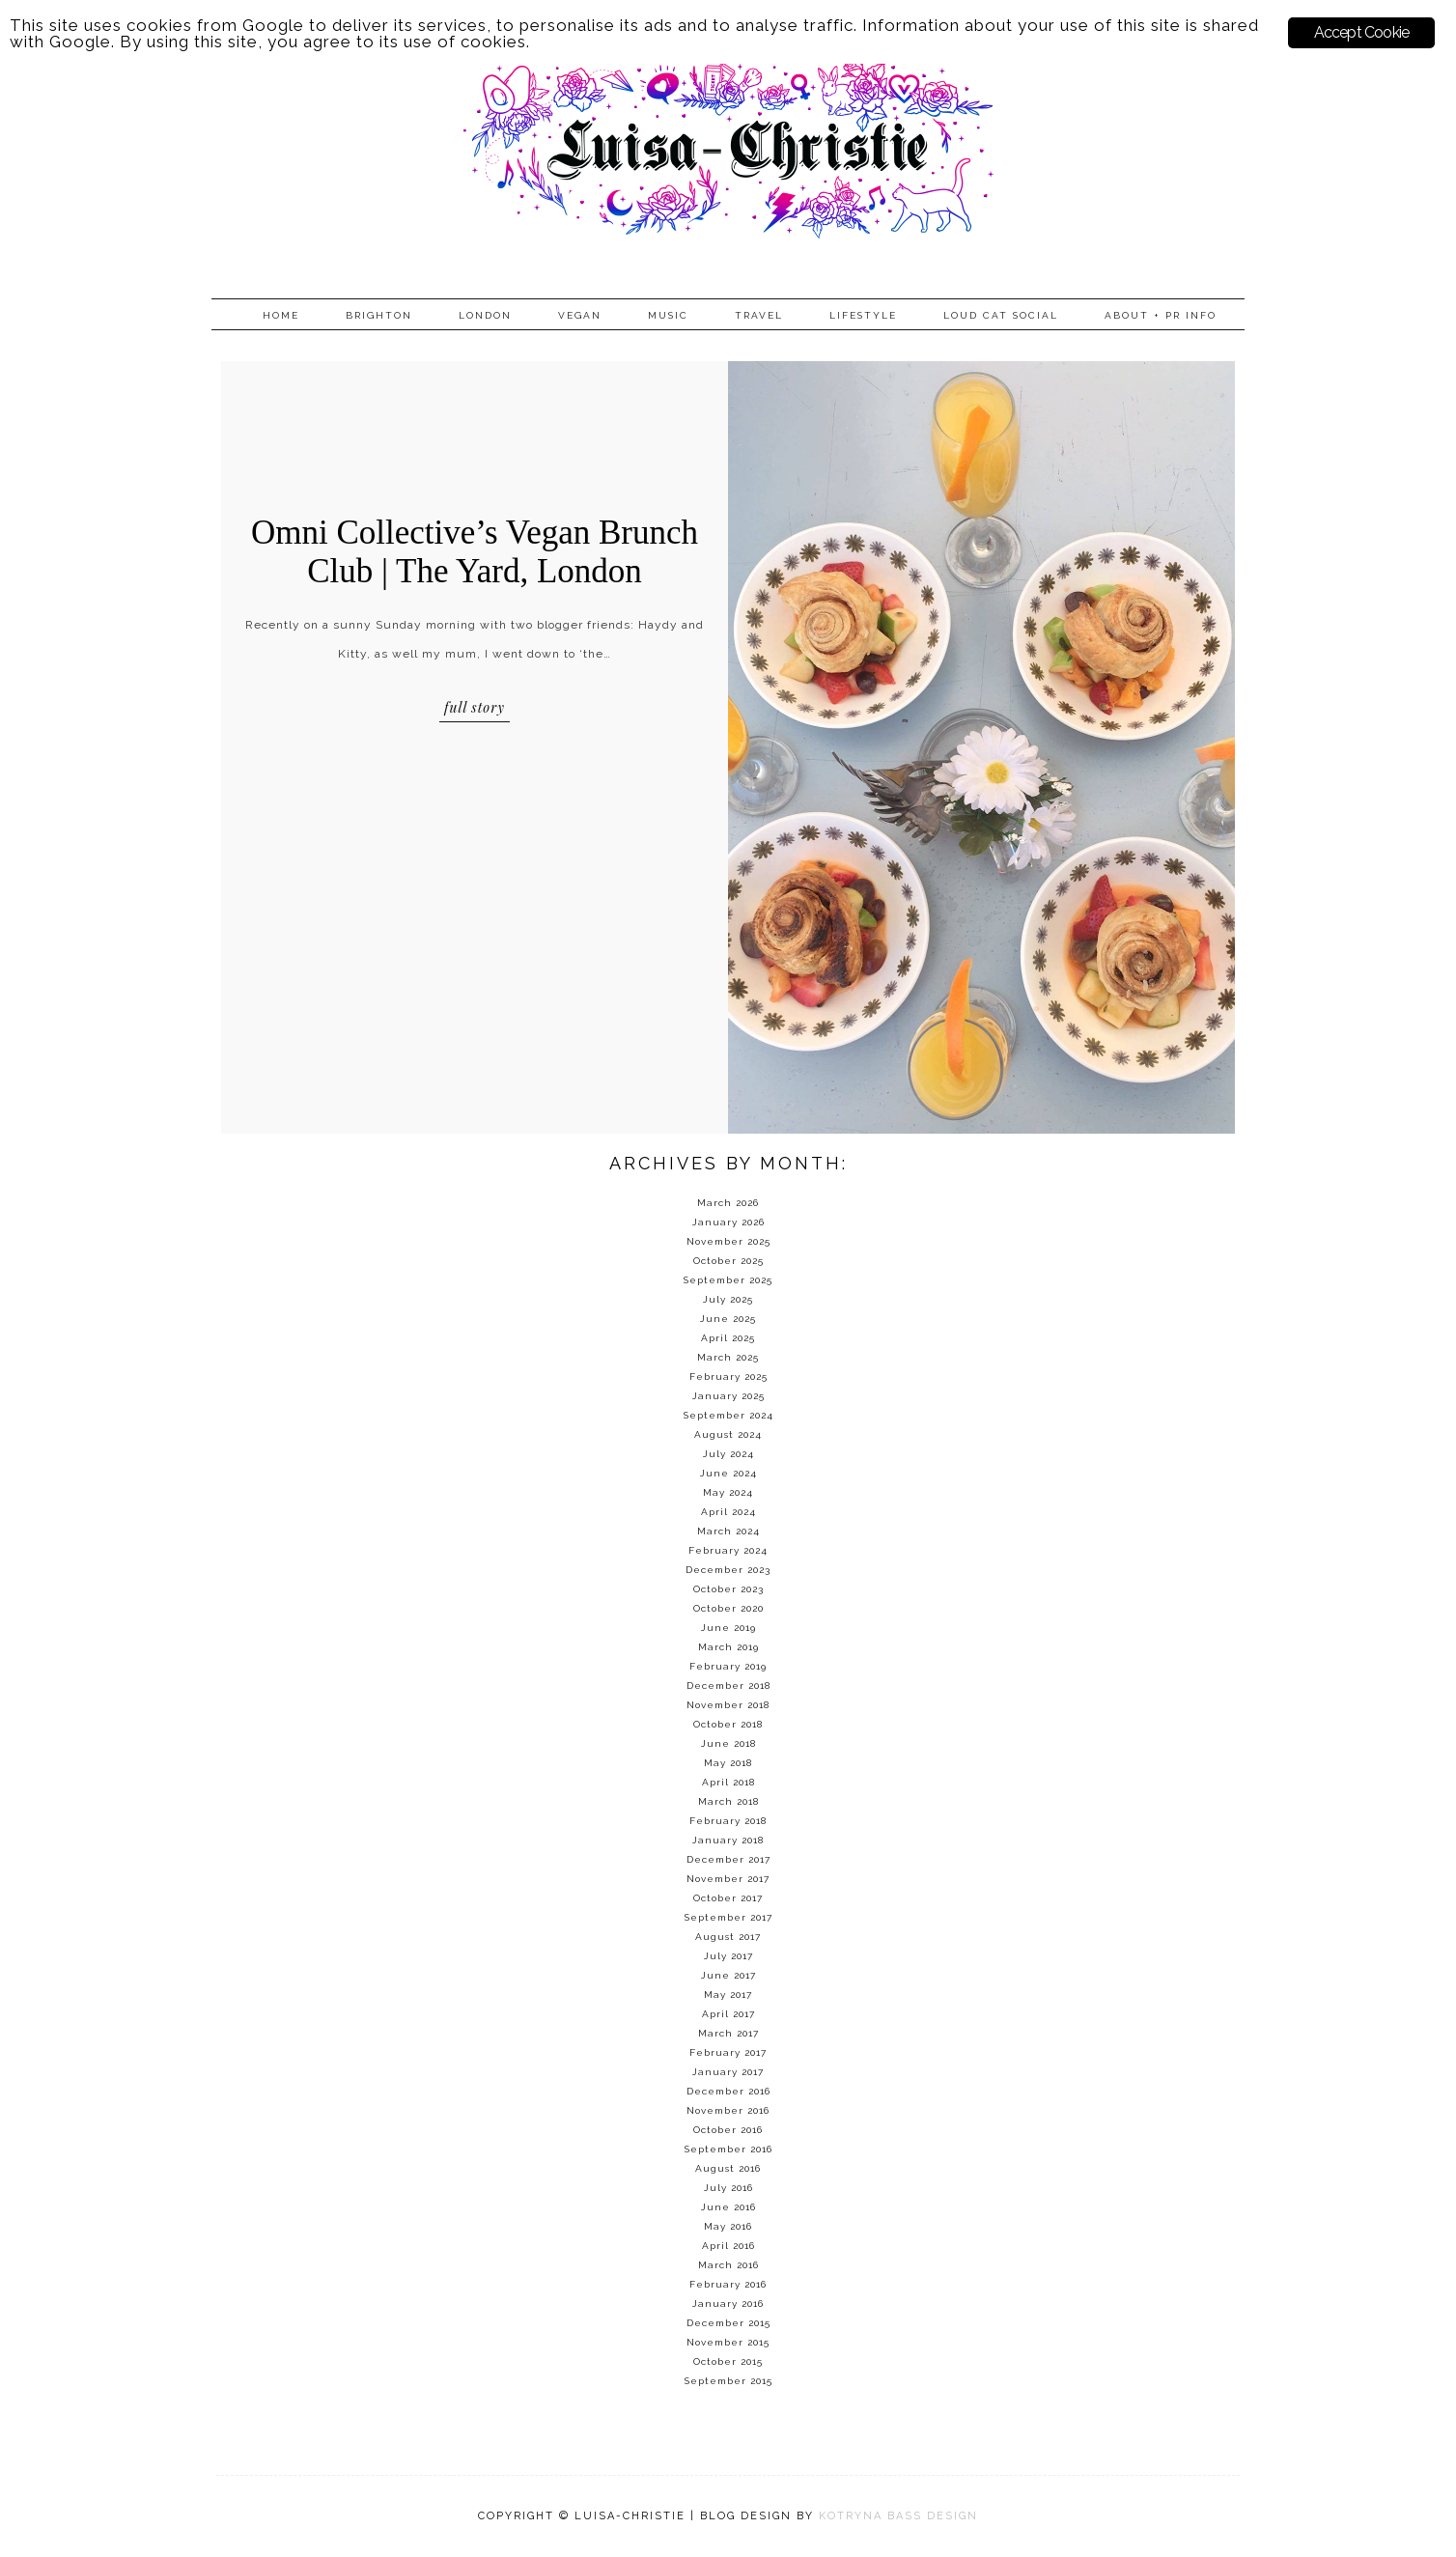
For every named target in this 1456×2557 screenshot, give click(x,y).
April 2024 (728, 1511)
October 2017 (728, 1898)
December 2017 (728, 1859)
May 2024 (728, 1492)
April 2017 (728, 2014)
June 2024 (728, 1473)
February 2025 (728, 1376)
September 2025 (728, 1280)
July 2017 (728, 1956)
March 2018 (728, 1801)
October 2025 (728, 1260)
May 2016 (728, 2226)
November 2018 (728, 1705)
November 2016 (728, 2110)
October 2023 (728, 1589)
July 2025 (728, 1299)
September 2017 (728, 1917)
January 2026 (728, 1222)
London (485, 315)
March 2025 (728, 1357)
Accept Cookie (1362, 32)
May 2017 (728, 1994)
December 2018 (728, 1685)
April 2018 (728, 1782)
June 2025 (728, 1318)
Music (668, 315)
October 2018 (728, 1724)
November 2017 (728, 1878)
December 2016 (728, 2091)
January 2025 (728, 1396)
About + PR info (1161, 315)
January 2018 (728, 1840)
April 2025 (728, 1338)
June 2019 (728, 1627)
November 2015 (728, 2342)
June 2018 (728, 1743)
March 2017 (728, 2033)
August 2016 (728, 2168)
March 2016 (728, 2265)
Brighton (379, 315)
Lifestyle (863, 315)
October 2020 (728, 1608)
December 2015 (728, 2323)
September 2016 (728, 2149)
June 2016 (728, 2207)
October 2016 (728, 2129)
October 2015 (728, 2361)
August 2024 (728, 1434)
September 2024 (728, 1415)
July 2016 (728, 2187)
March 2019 (728, 1647)
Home (281, 315)
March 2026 (728, 1202)
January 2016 (728, 2303)
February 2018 (728, 1820)
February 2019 (728, 1666)
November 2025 (728, 1241)
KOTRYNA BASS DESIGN (898, 2516)
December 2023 (728, 1569)
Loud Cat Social (1000, 315)
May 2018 (728, 1762)
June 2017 (728, 1975)
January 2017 (728, 2071)
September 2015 (728, 2380)
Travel (759, 315)
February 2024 (728, 1550)
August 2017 (728, 1936)
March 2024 (728, 1531)
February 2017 (728, 2052)
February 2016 (728, 2284)
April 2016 (728, 2245)
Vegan (580, 315)
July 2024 (728, 1453)
